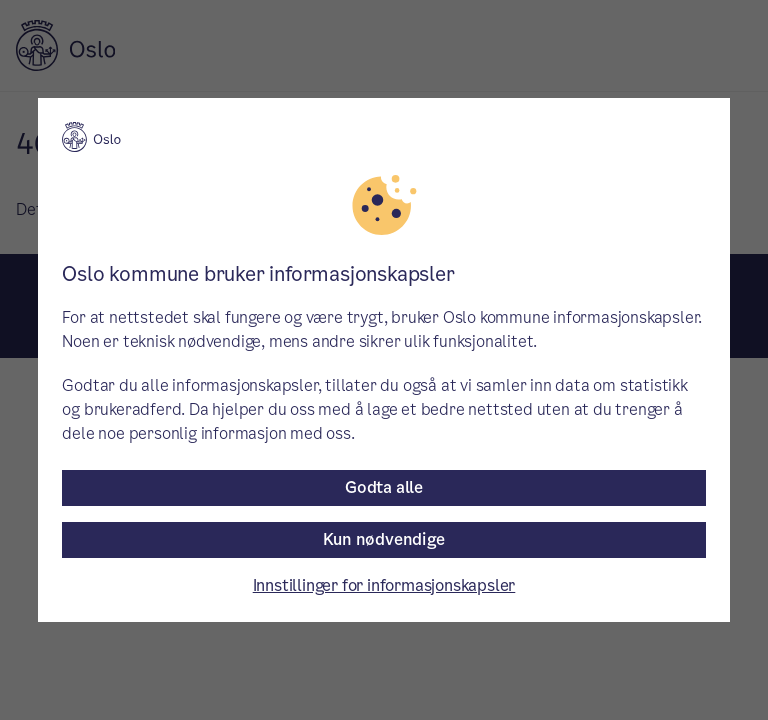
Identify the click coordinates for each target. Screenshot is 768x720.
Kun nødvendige (383, 539)
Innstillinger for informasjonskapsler (384, 585)
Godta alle (384, 487)
